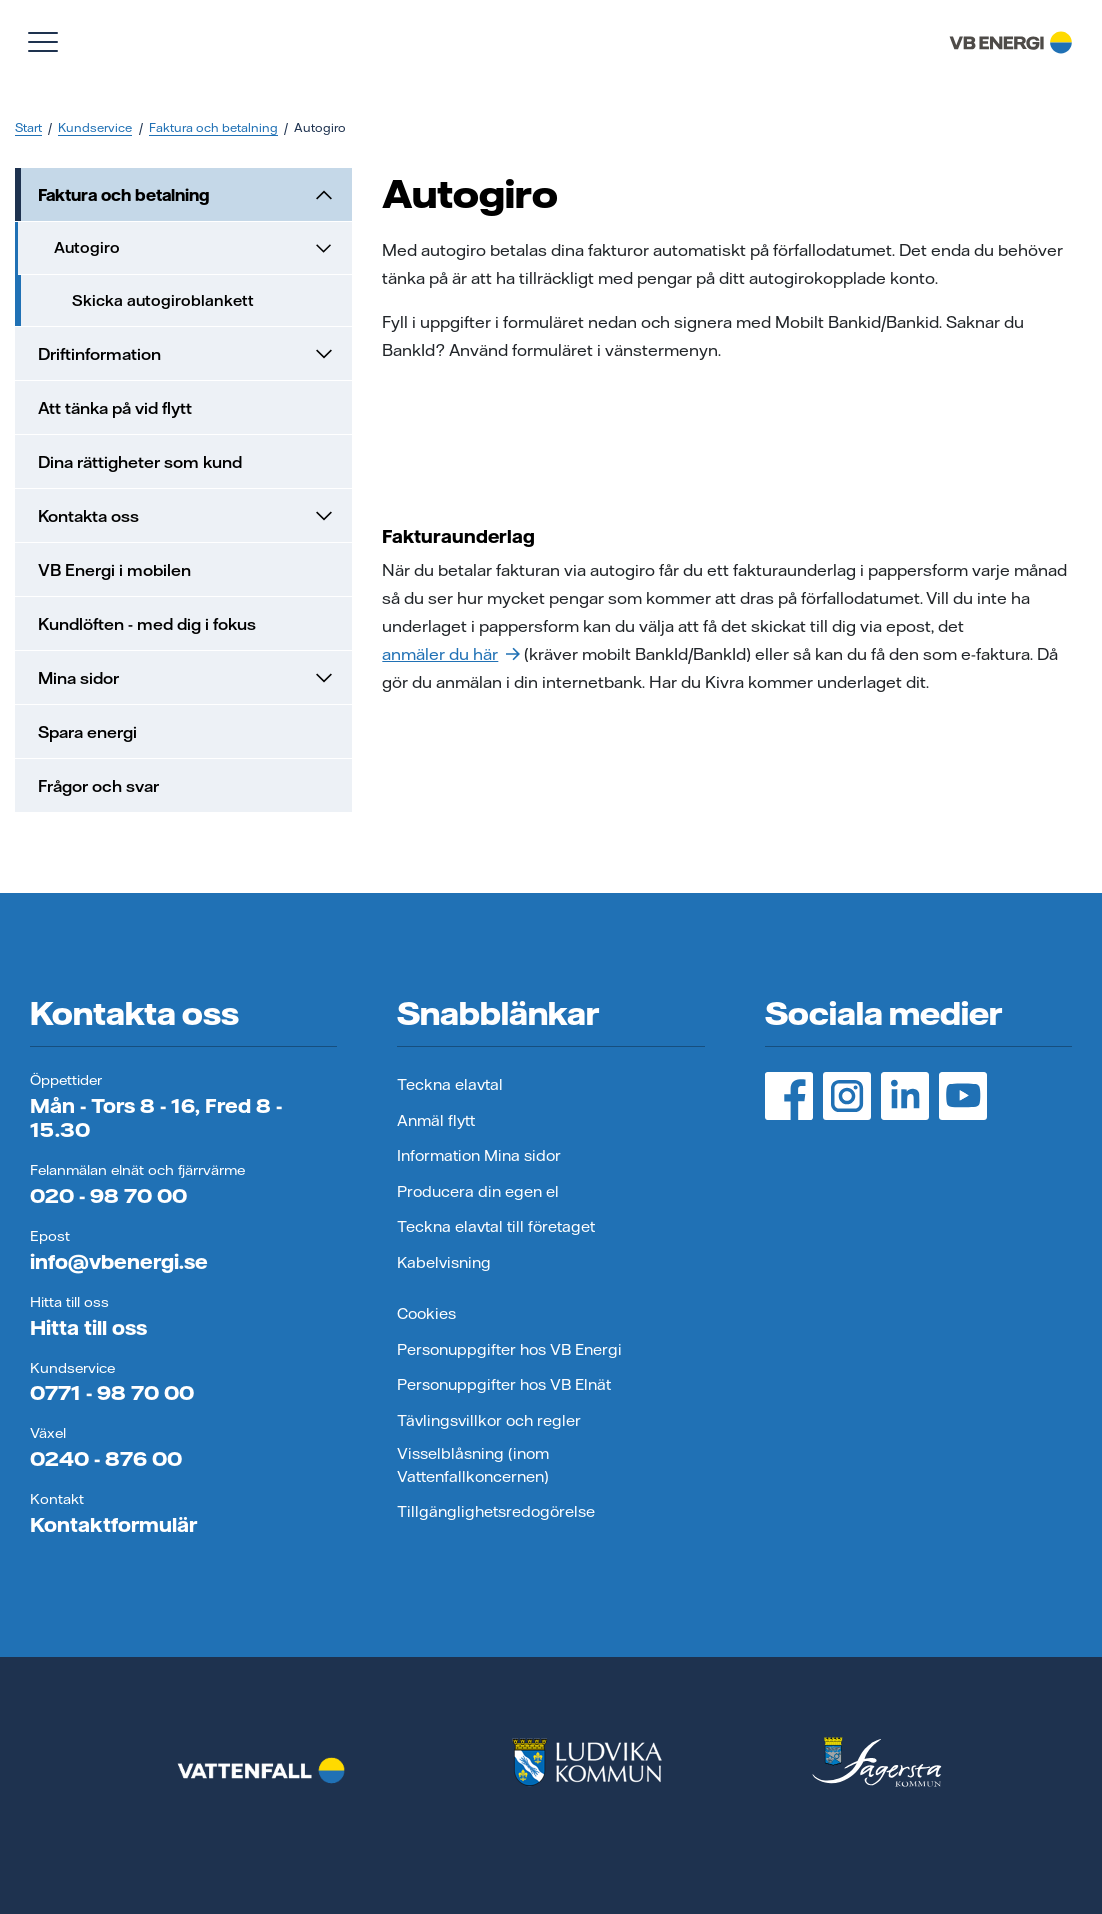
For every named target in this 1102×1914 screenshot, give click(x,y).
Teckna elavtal (450, 1084)
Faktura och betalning (213, 127)
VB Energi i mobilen (114, 570)
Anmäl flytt (436, 1120)
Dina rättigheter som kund (140, 462)
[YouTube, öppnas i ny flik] (963, 1096)
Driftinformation (187, 354)
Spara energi (87, 732)
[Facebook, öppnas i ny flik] (789, 1096)
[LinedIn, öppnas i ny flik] (905, 1096)
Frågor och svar (98, 786)
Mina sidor (187, 678)
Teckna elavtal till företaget (496, 1226)
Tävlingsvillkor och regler (489, 1420)
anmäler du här (451, 654)
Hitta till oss (88, 1327)
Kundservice (95, 127)
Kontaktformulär (113, 1524)
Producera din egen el (478, 1191)
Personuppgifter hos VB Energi (509, 1349)
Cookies (426, 1313)
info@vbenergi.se (119, 1261)
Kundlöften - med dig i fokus (147, 624)
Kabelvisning (444, 1262)
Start (28, 127)
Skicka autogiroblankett (163, 300)
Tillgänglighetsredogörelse (496, 1511)
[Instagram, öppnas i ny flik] (847, 1096)
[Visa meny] (43, 42)
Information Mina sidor (479, 1155)
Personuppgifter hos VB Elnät (504, 1384)
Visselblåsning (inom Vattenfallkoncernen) (473, 1465)
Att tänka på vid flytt (115, 408)
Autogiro (195, 248)
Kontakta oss (187, 516)
